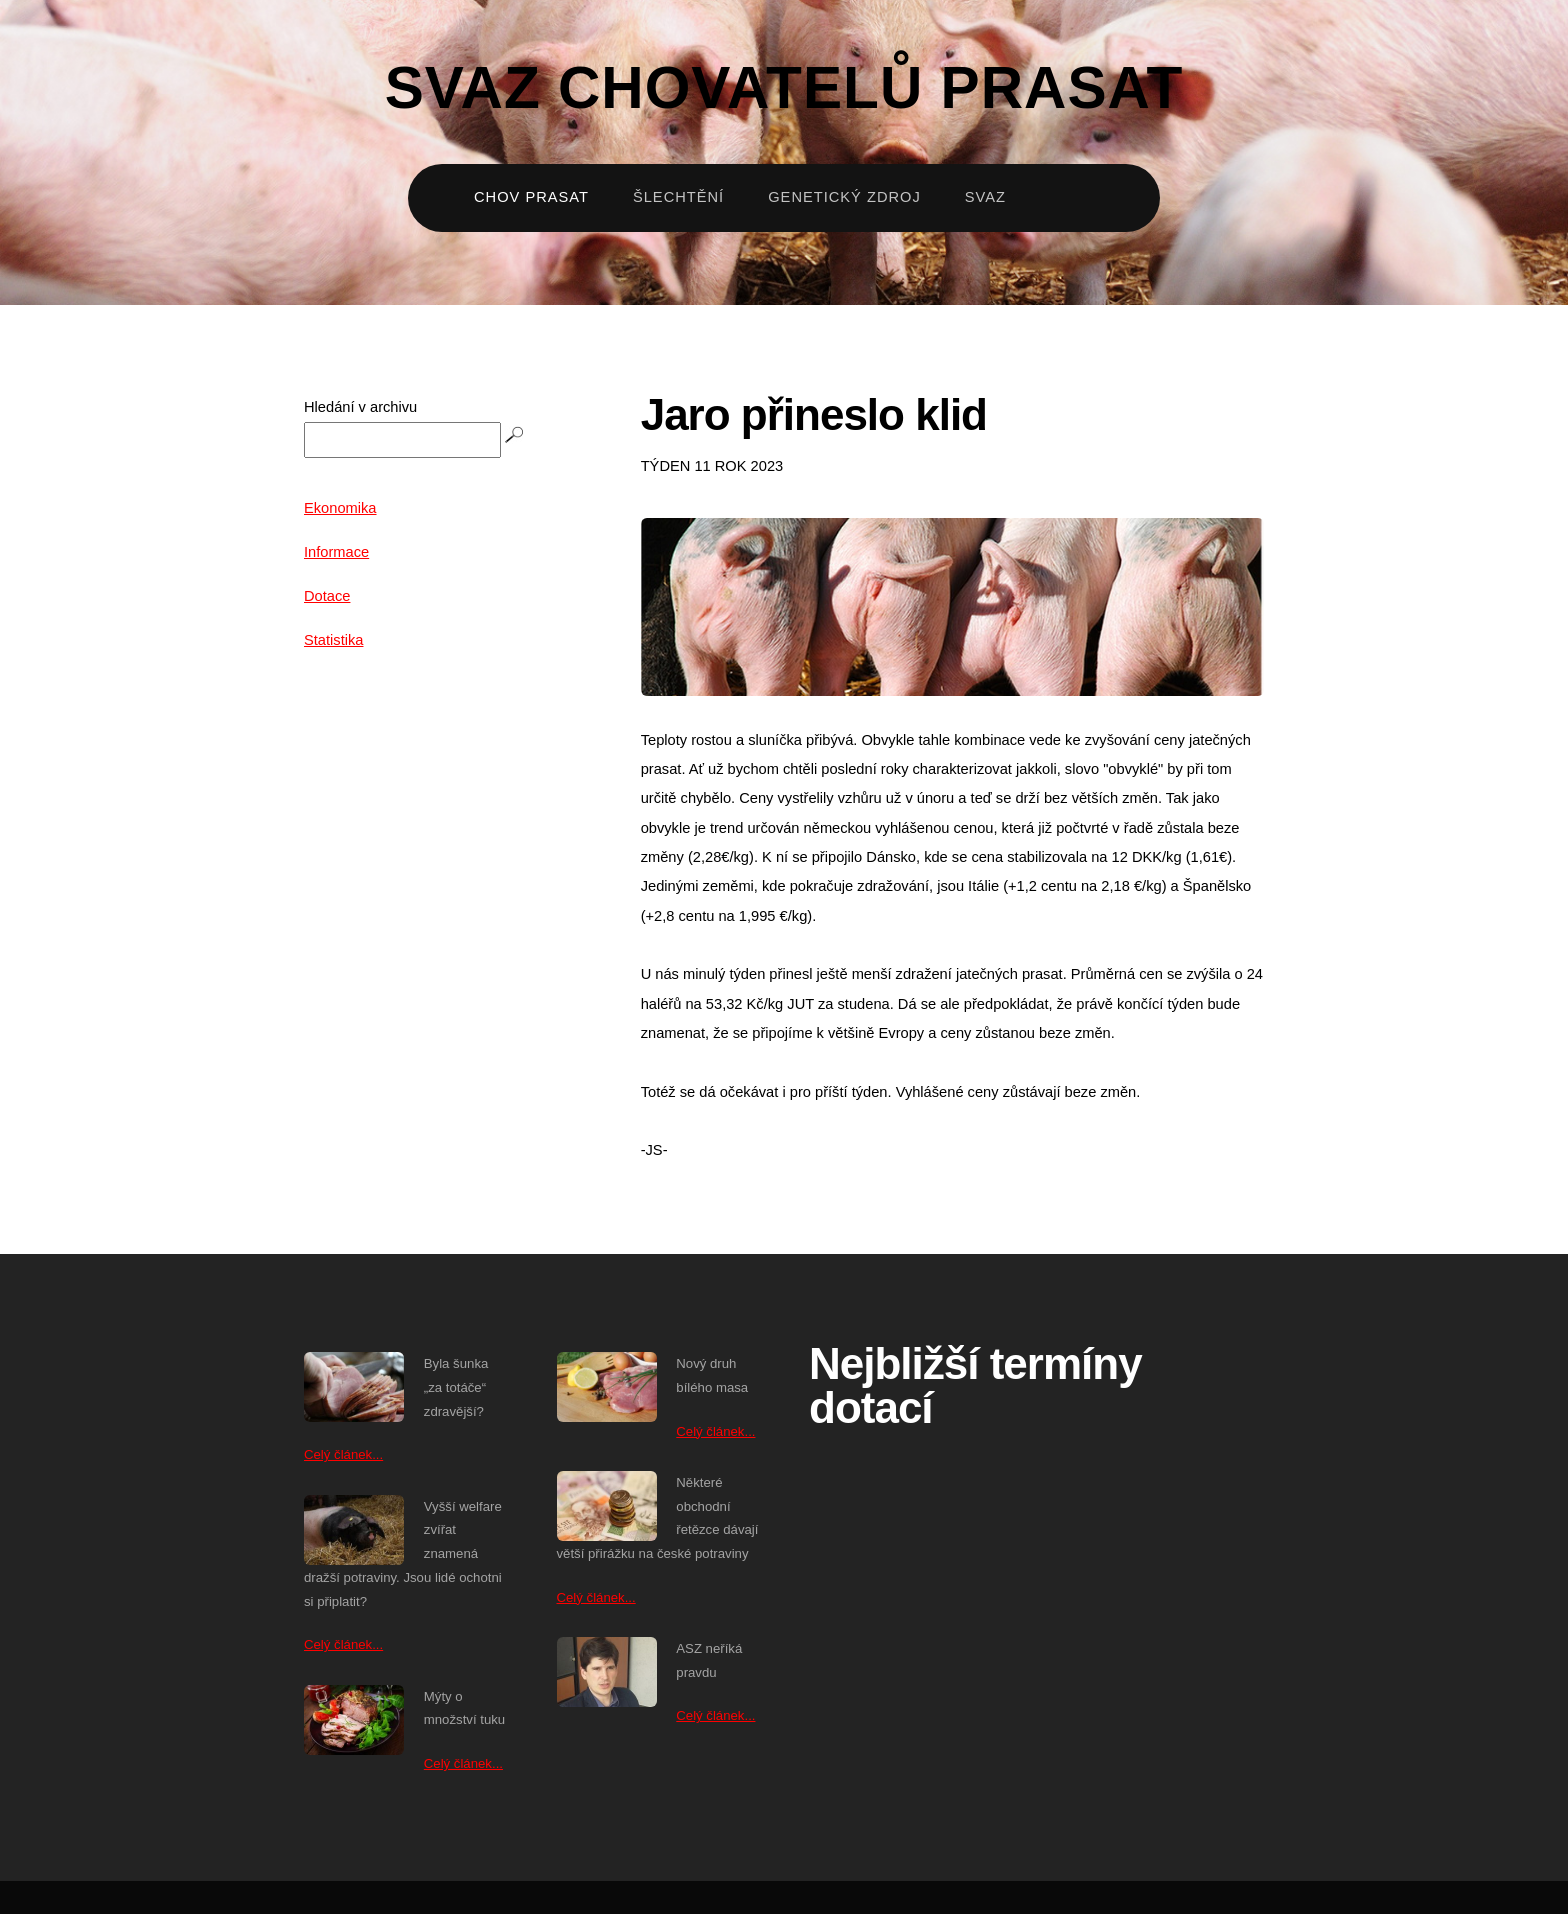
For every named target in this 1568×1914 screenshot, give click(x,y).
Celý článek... (343, 1454)
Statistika (333, 640)
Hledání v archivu (360, 407)
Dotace (327, 596)
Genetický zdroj (844, 197)
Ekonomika (340, 508)
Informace (336, 552)
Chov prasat (531, 197)
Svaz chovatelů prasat (784, 87)
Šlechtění (678, 197)
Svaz (985, 197)
